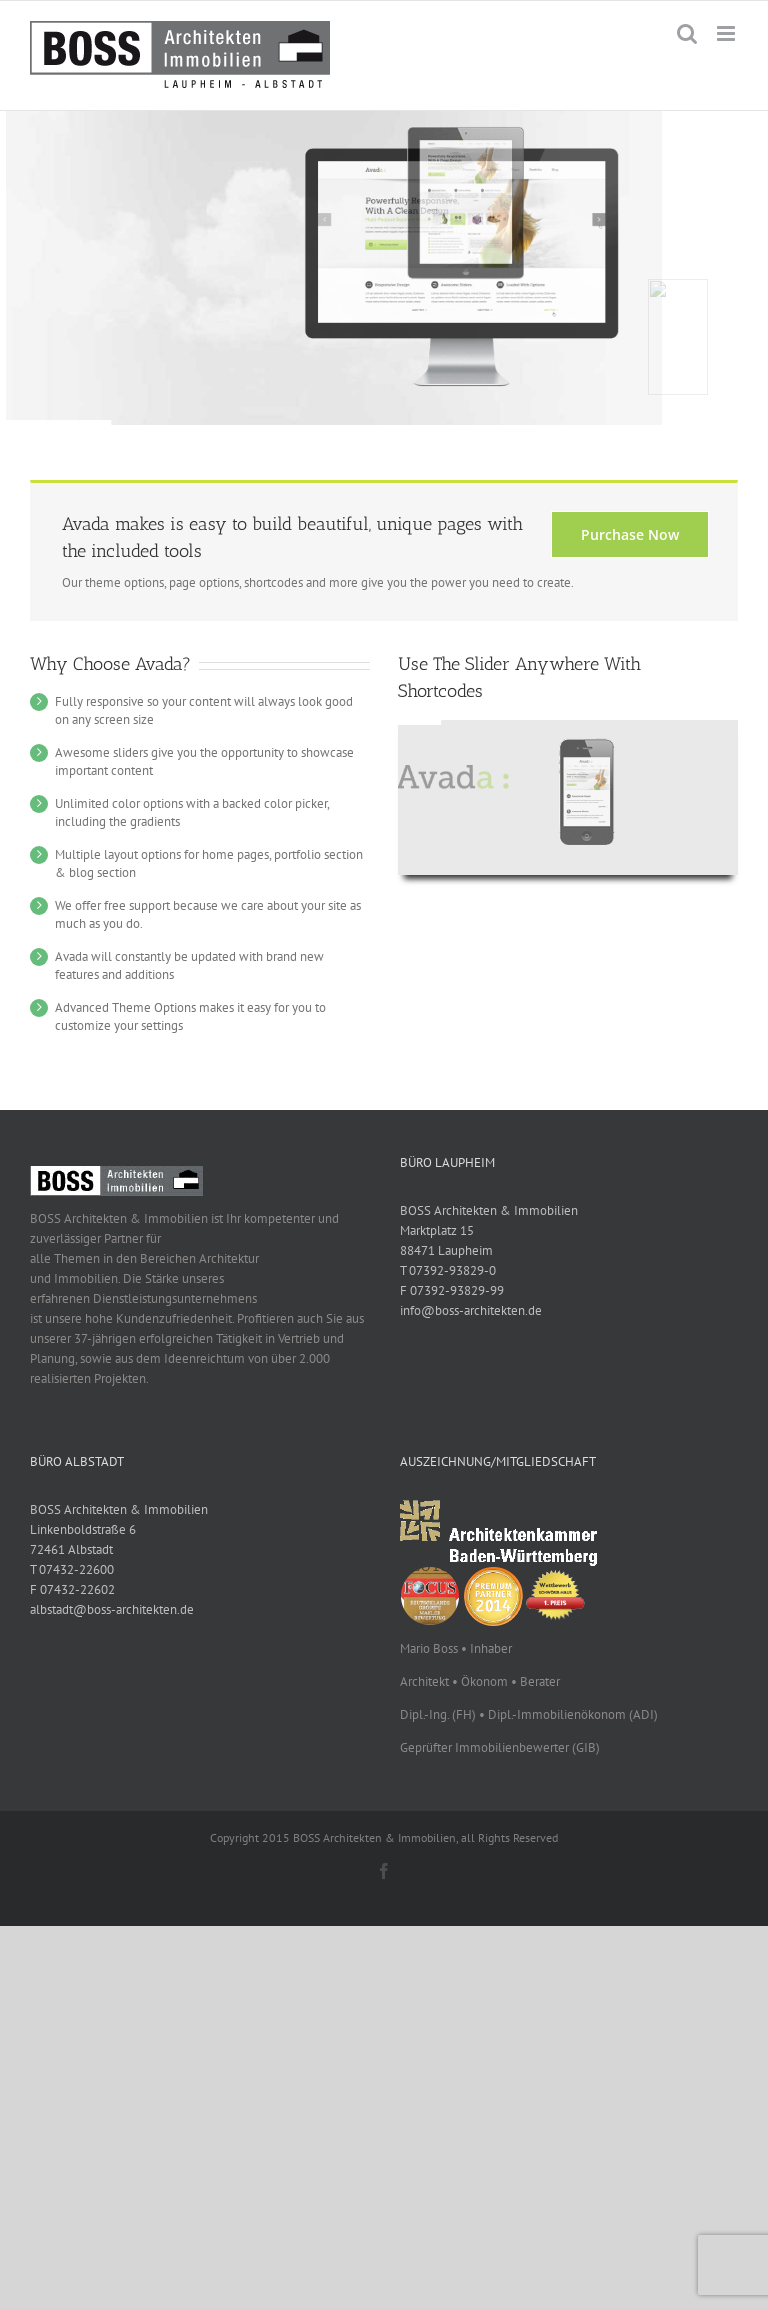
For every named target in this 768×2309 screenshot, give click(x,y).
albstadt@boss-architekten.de (112, 1609)
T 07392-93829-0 (448, 1270)
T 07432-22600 (72, 1569)
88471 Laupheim (446, 1250)
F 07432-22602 (72, 1589)
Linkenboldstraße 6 (83, 1529)
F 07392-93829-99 (452, 1290)
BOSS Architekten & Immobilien (489, 1210)
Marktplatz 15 (437, 1230)
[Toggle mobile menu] (727, 33)
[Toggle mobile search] (687, 33)
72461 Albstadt (71, 1549)
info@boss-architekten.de (471, 1310)
